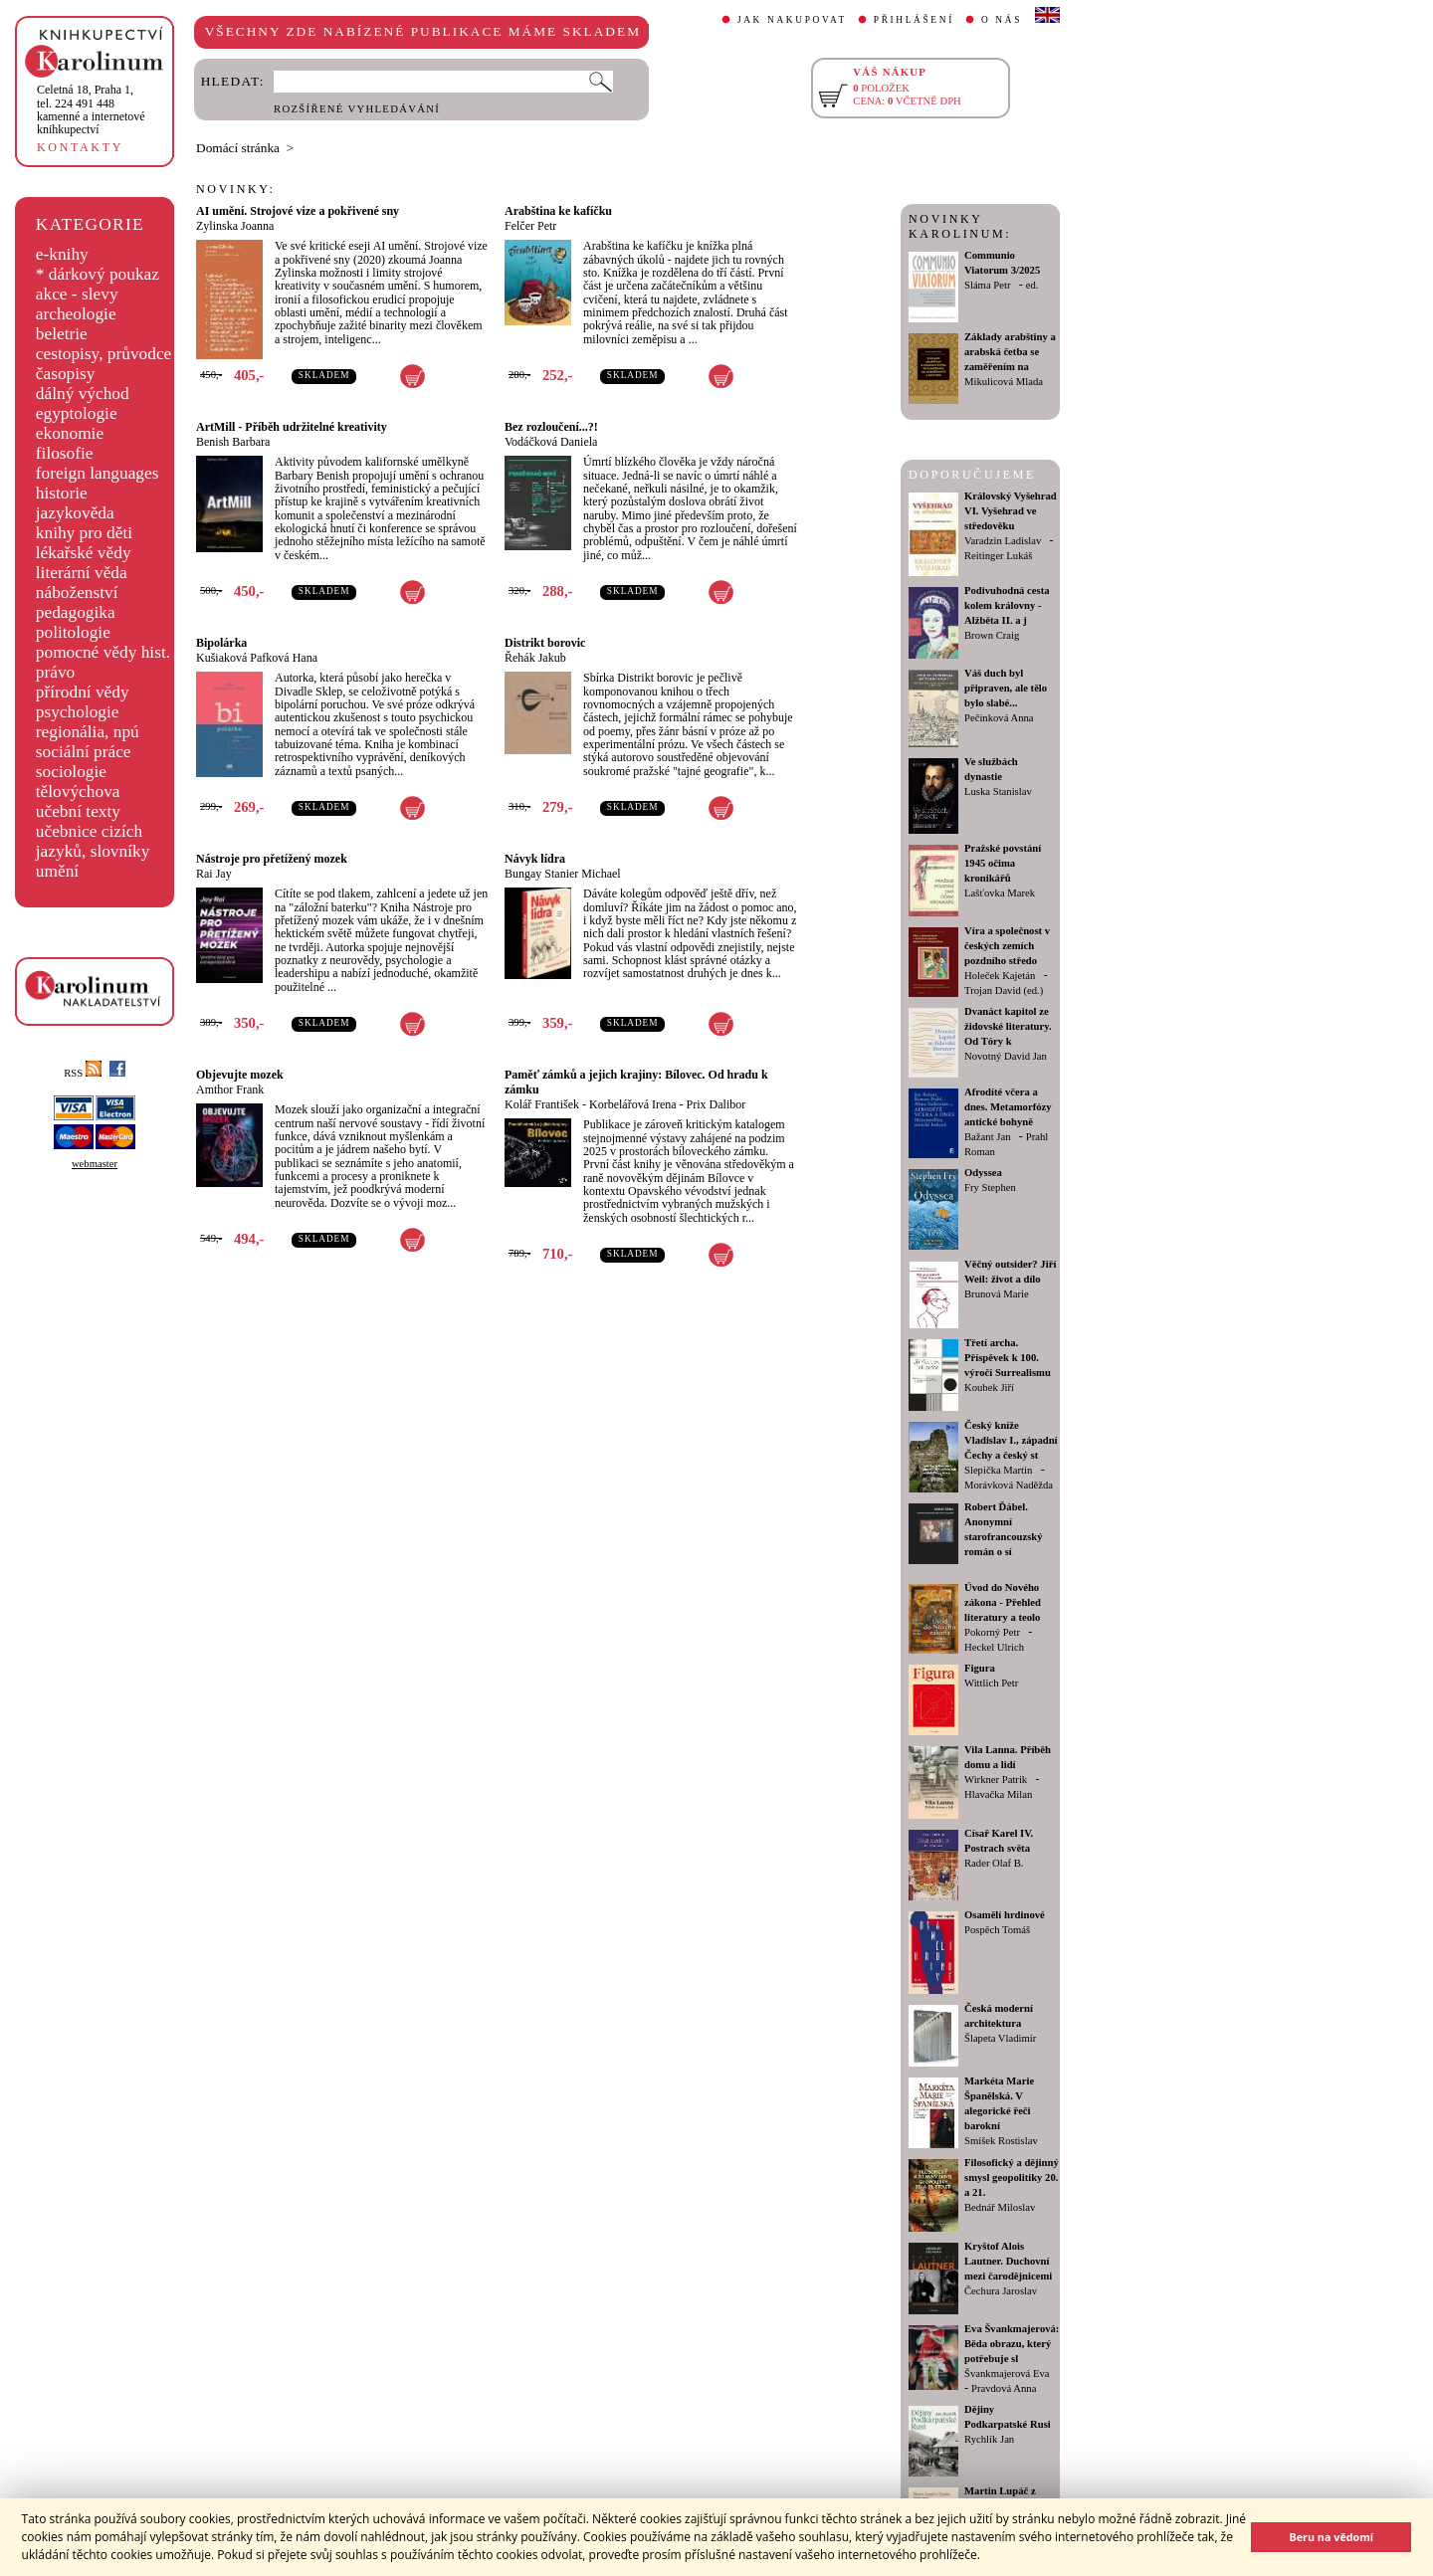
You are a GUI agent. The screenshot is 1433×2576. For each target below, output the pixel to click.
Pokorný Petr (992, 1632)
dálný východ (82, 393)
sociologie (71, 771)
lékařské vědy (83, 552)
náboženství (77, 592)
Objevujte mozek (240, 1075)
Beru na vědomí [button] (1331, 2536)
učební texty (78, 811)
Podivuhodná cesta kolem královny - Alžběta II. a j (1007, 605)
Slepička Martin (998, 1470)
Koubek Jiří (989, 1387)
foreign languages (97, 473)
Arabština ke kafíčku (558, 211)
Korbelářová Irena (633, 1104)
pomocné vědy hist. (103, 652)
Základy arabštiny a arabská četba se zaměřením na (1010, 351)
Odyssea (983, 1172)
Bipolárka (221, 643)
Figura (979, 1668)
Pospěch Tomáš (997, 1929)
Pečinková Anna (999, 717)
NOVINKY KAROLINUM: (960, 226)
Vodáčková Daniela (551, 442)
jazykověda (75, 512)
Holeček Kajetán (999, 975)
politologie (73, 632)
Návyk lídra (535, 859)
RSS (83, 1073)
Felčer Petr (530, 226)
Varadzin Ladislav (1002, 540)
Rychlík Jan (989, 2439)
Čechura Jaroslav (1000, 2290)
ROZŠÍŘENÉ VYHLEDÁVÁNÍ (357, 108)
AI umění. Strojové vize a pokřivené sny (297, 211)
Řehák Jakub (535, 658)
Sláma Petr (987, 285)
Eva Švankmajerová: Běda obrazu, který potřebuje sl (1011, 2343)
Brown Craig (991, 635)
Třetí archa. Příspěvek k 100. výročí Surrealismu (1007, 1357)
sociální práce (83, 751)
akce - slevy (77, 294)
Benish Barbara (233, 442)
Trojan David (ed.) (1003, 990)
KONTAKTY (80, 147)
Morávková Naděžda (1008, 1485)
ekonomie (69, 433)
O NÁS (1001, 20)
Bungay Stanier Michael (563, 874)
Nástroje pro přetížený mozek (271, 859)
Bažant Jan (987, 1136)
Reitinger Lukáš (998, 555)
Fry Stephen (990, 1187)
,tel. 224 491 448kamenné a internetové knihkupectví (91, 109)
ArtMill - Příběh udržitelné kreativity (291, 427)
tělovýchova (78, 791)
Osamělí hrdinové (1004, 1914)
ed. (1032, 285)
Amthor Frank (230, 1089)
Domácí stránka (238, 147)
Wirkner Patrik (995, 1779)
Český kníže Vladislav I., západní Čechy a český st (1011, 1440)
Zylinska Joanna (235, 226)
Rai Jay (214, 874)
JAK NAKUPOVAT (792, 20)
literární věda (81, 572)
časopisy (66, 373)
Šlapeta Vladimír (1000, 2038)
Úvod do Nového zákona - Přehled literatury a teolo (1002, 1602)
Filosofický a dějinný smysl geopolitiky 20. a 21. (1011, 2177)
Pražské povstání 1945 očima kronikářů (1002, 863)
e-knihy (62, 254)
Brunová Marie (996, 1293)
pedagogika (75, 612)
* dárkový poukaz (97, 274)
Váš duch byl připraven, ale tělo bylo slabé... (1005, 688)
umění (57, 871)
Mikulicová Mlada (1003, 381)
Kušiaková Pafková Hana (256, 658)
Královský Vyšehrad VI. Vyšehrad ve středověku (1010, 511)
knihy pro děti (84, 532)
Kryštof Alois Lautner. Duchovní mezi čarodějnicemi (1008, 2261)
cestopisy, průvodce (104, 353)
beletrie (62, 333)
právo (55, 672)
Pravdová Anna (1003, 2388)
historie (62, 493)
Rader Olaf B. (993, 1863)
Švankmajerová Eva (1007, 2373)
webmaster (94, 1163)
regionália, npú (87, 731)
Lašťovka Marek (999, 893)
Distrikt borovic (545, 643)
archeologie (76, 313)
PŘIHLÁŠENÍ (914, 20)
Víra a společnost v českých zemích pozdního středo (1007, 945)
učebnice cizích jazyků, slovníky (93, 841)
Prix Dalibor (716, 1104)
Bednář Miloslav (999, 2207)
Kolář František (542, 1104)
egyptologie (76, 413)
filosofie (65, 453)
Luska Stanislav (998, 791)
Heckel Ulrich (994, 1647)
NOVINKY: (236, 189)
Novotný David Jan (1005, 1056)
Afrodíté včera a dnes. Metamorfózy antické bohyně (1008, 1107)
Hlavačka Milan (998, 1794)
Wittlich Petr (991, 1683)
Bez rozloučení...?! (551, 427)
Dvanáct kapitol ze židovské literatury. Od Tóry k (1008, 1026)
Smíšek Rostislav (1001, 2140)
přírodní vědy (82, 692)
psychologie (77, 711)
